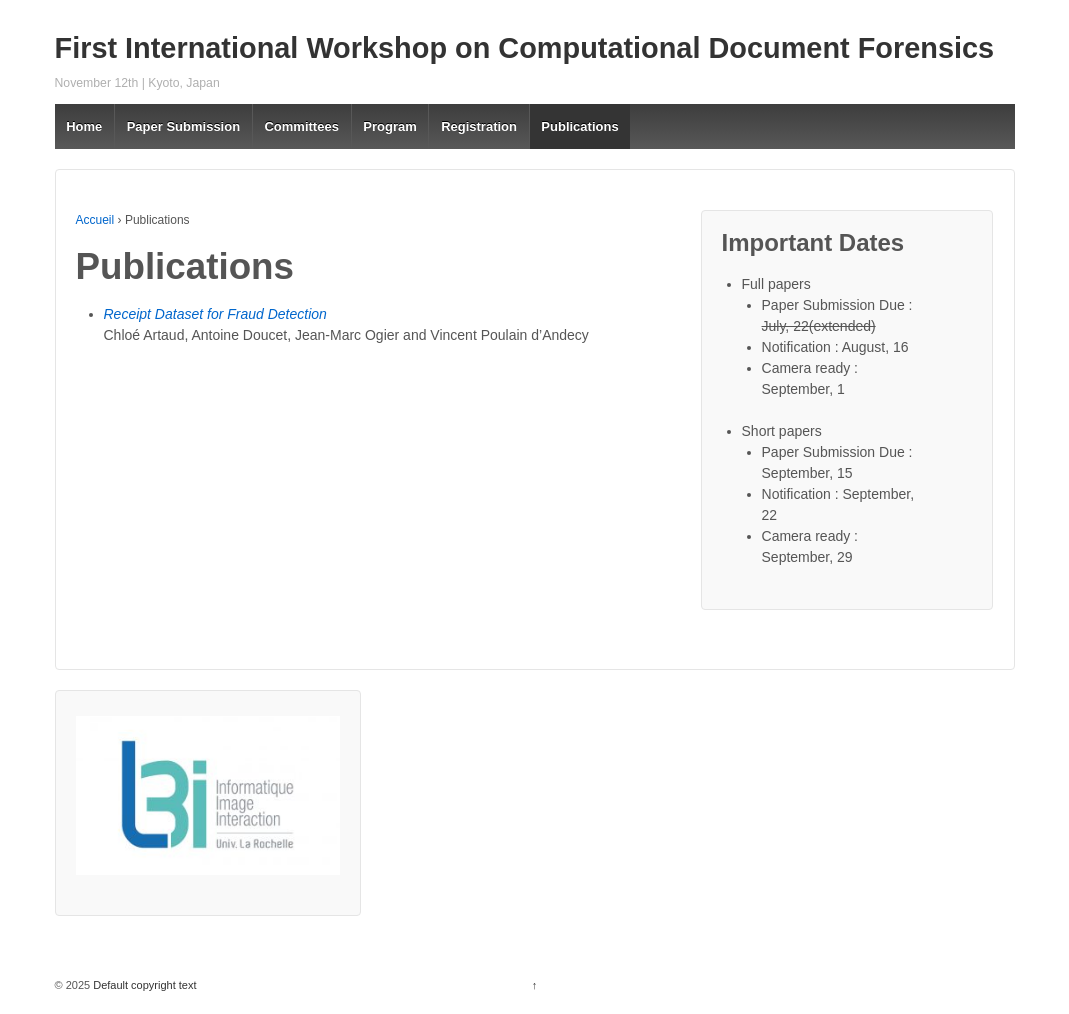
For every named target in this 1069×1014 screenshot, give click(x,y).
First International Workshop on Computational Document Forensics (525, 48)
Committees (301, 126)
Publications (579, 126)
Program (389, 126)
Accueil (95, 220)
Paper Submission (183, 126)
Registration (479, 126)
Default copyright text (143, 985)
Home (84, 126)
